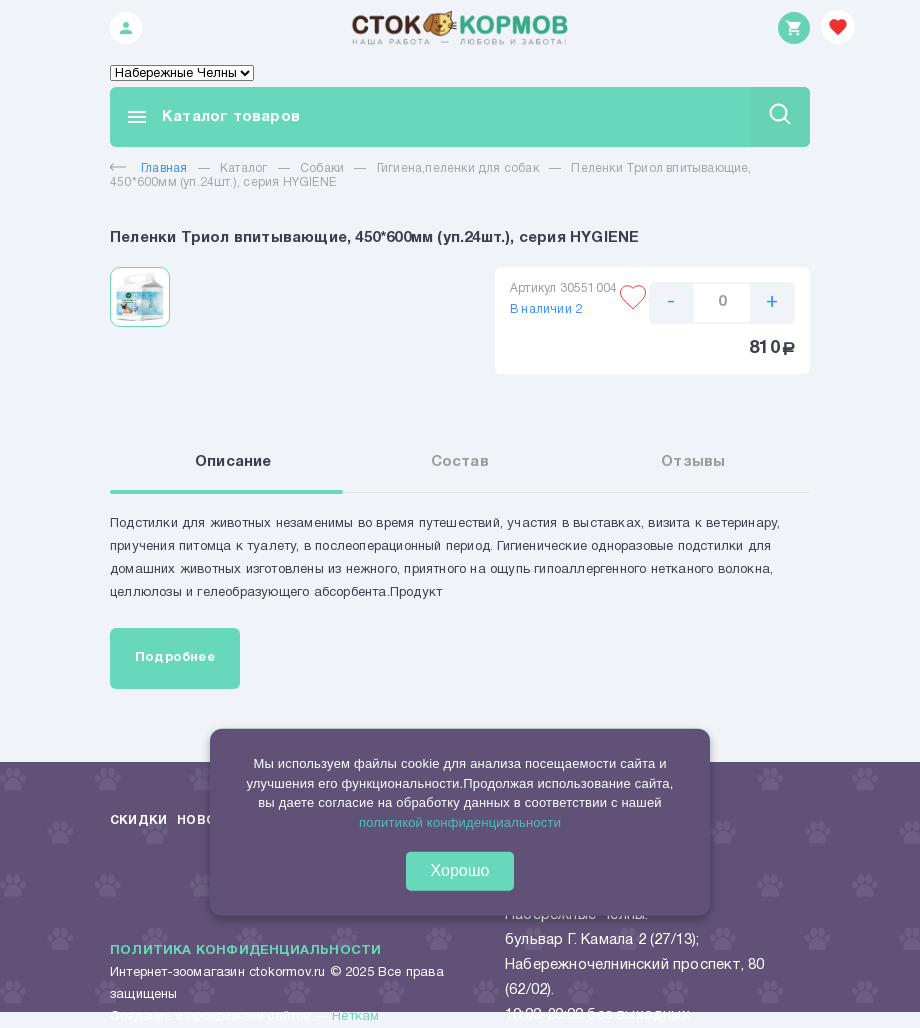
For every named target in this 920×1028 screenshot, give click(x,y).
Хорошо (460, 870)
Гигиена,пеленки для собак (458, 168)
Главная (148, 168)
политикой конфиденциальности (460, 822)
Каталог (243, 168)
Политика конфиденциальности (245, 951)
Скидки (138, 820)
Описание (233, 462)
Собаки (322, 168)
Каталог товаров (212, 117)
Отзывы (693, 462)
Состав (460, 462)
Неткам (355, 1017)
